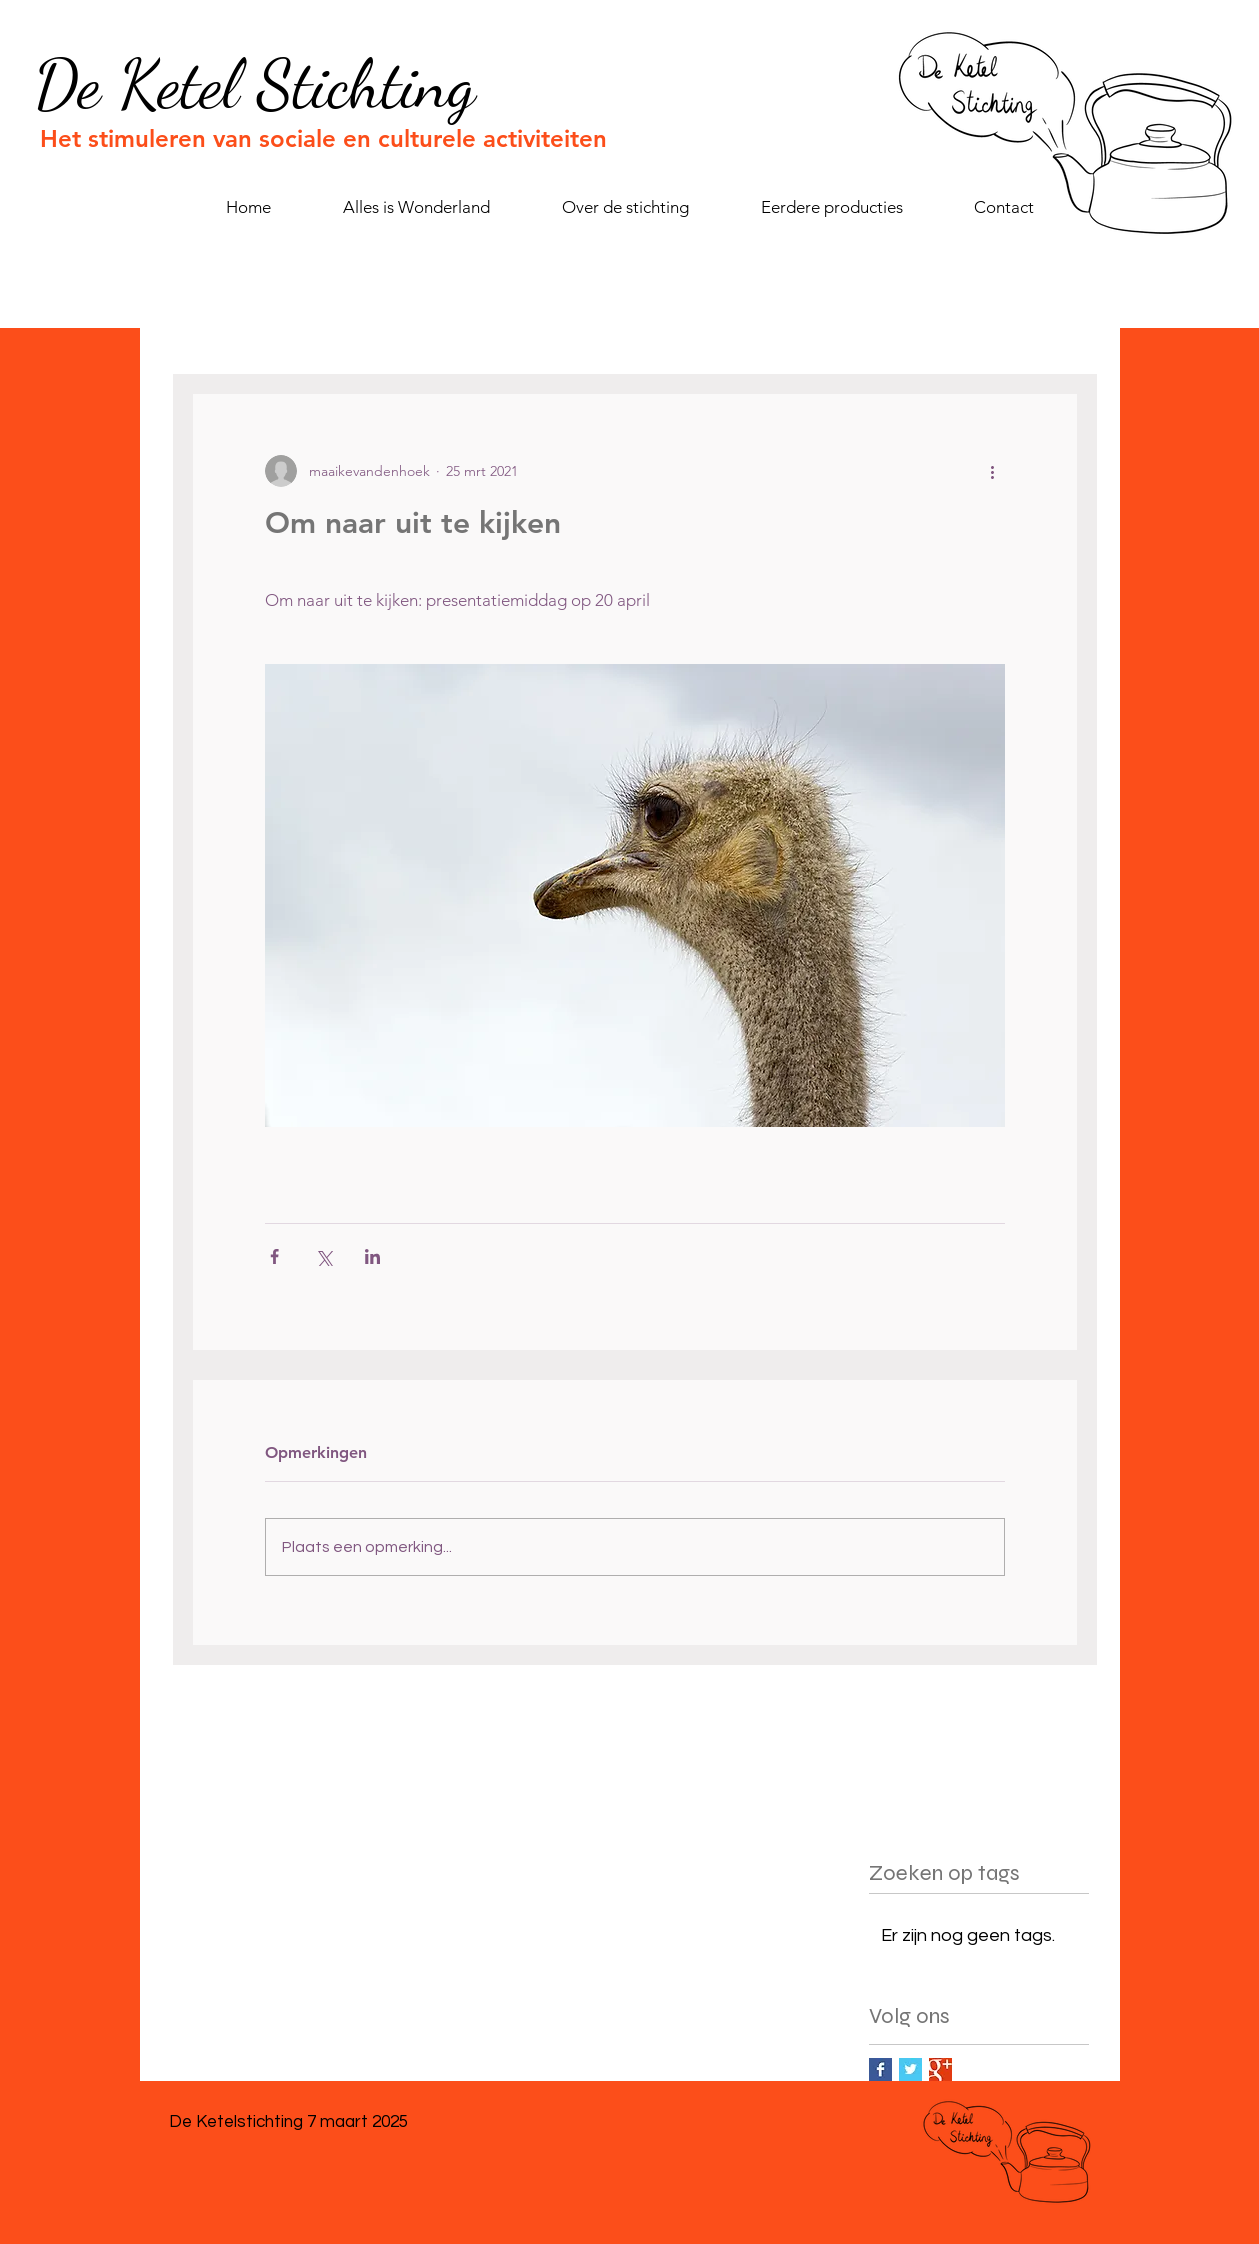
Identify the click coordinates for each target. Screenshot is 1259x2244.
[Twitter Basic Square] (910, 2069)
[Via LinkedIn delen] (372, 1256)
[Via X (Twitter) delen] (323, 1256)
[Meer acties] (993, 471)
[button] (831, 207)
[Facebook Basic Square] (880, 2069)
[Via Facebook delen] (274, 1256)
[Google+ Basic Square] (940, 2069)
